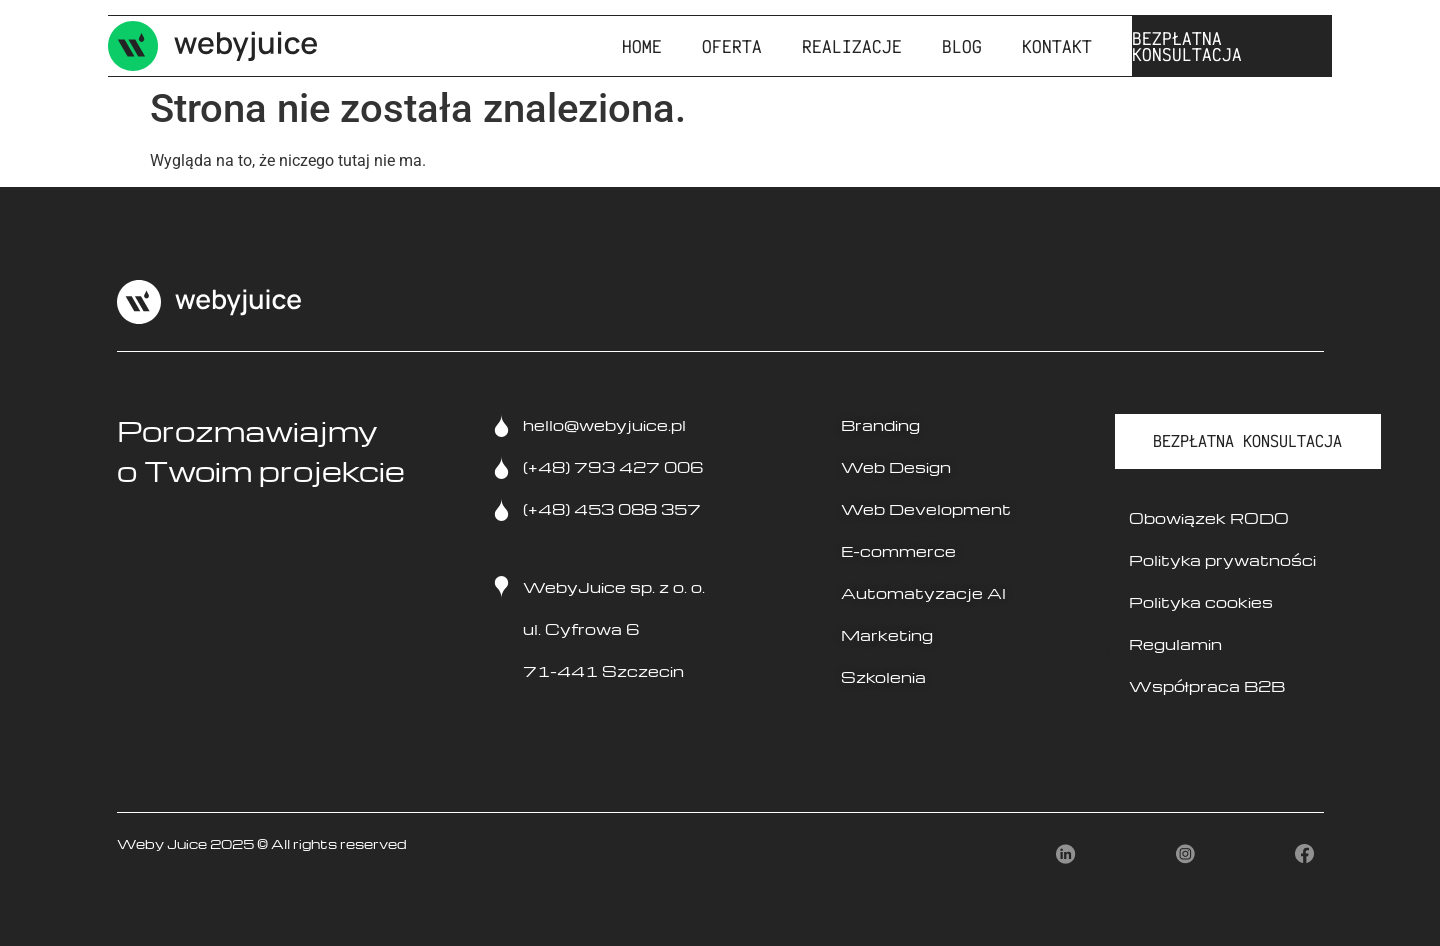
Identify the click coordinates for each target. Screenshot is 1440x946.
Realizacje (852, 46)
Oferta (732, 46)
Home (642, 46)
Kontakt (1057, 46)
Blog (962, 46)
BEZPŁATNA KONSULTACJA (1187, 46)
